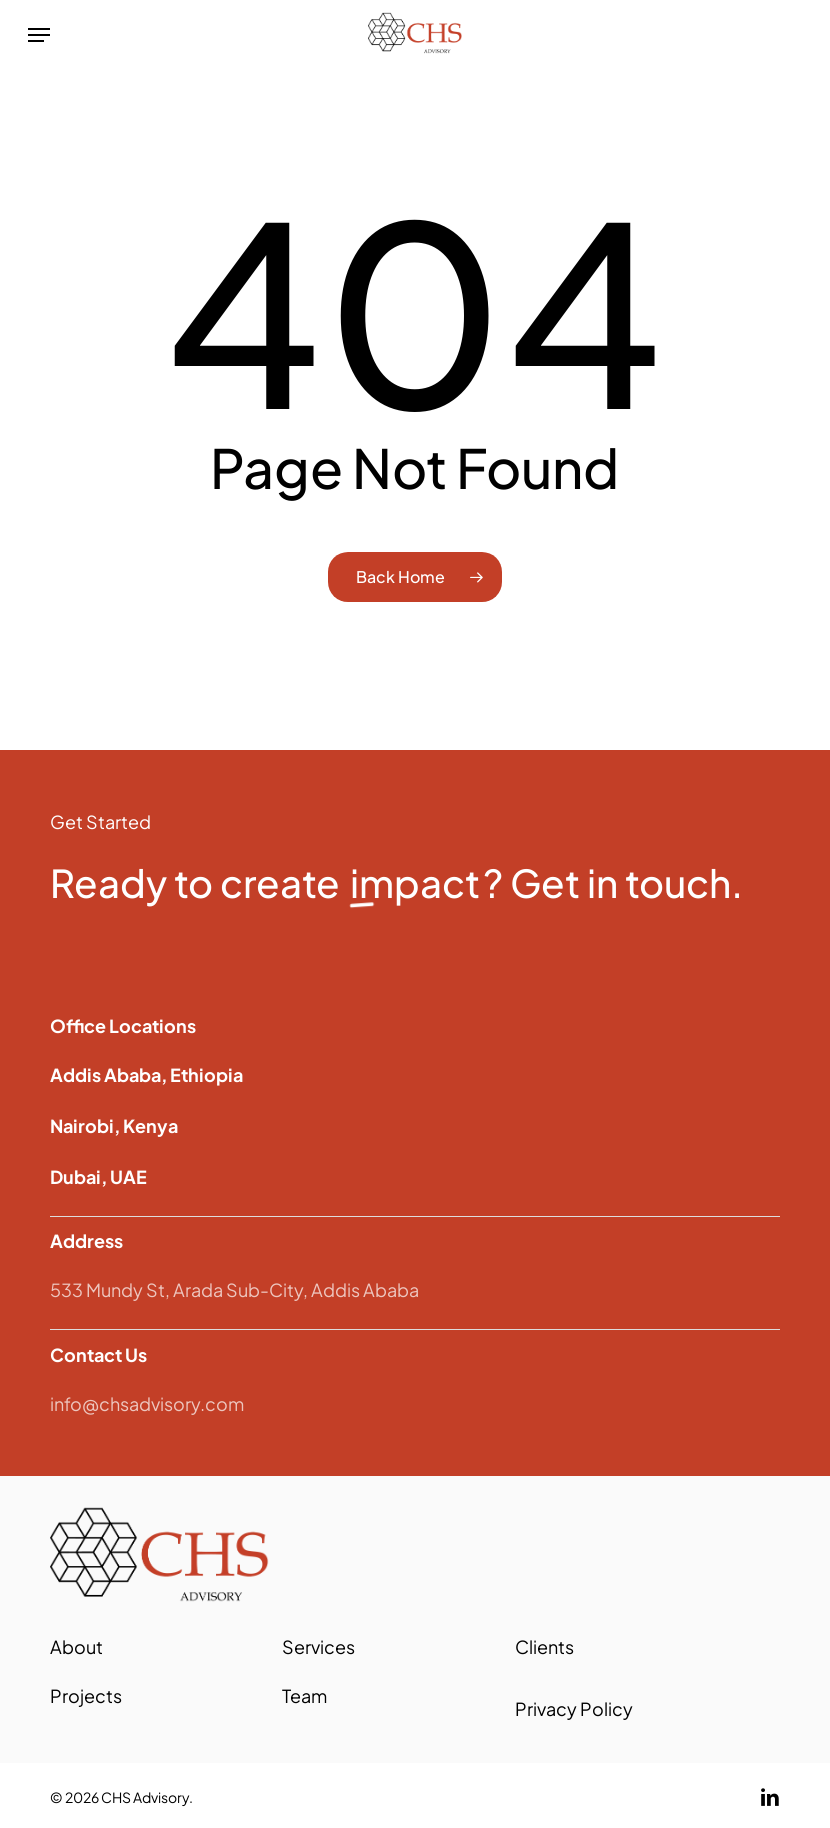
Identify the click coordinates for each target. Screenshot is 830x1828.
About (76, 1646)
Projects (86, 1695)
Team (304, 1695)
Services (318, 1646)
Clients (544, 1646)
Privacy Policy (574, 1708)
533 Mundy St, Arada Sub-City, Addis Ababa (234, 1289)
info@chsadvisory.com (147, 1403)
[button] (39, 35)
